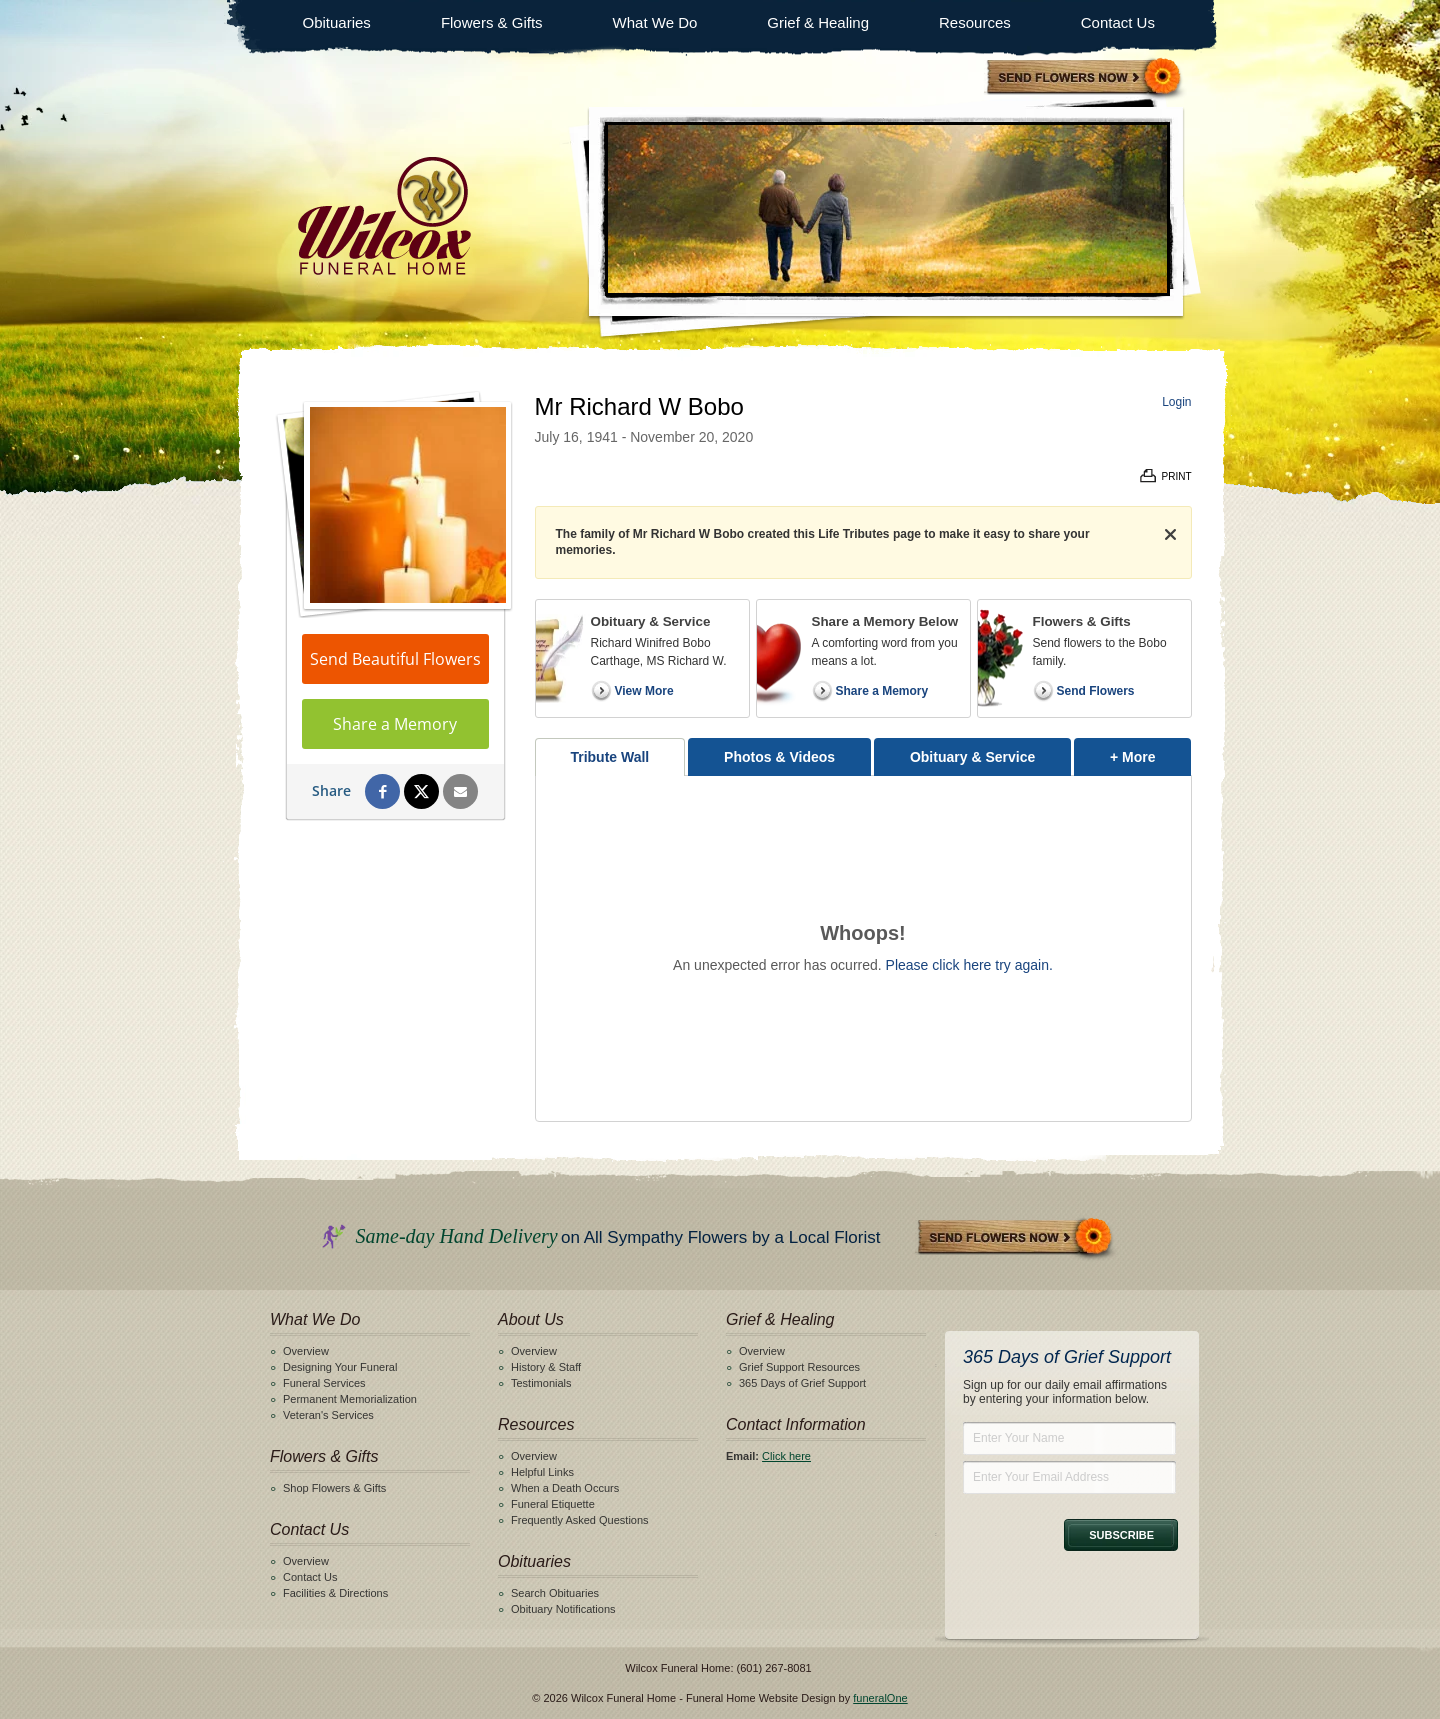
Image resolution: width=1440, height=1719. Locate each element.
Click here (786, 1456)
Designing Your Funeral (340, 1367)
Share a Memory (395, 724)
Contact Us (1118, 22)
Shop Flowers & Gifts (334, 1488)
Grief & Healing (818, 22)
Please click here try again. (969, 965)
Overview (306, 1351)
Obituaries (337, 22)
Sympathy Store (1085, 78)
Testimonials (541, 1383)
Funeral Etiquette (553, 1504)
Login (1176, 402)
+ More (1150, 751)
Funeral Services (324, 1383)
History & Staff (546, 1367)
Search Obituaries (555, 1593)
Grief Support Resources (799, 1367)
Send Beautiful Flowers (395, 659)
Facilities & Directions (335, 1593)
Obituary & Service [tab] (972, 757)
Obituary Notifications (563, 1609)
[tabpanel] (863, 948)
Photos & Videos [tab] (779, 757)
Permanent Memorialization (350, 1399)
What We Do (655, 22)
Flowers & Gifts (492, 22)
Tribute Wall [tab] (609, 757)
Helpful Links (542, 1472)
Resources (975, 22)
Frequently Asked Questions (580, 1520)
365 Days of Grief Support (802, 1383)
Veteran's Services (328, 1415)
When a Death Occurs (565, 1488)
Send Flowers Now (1016, 1238)
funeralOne (880, 1698)
